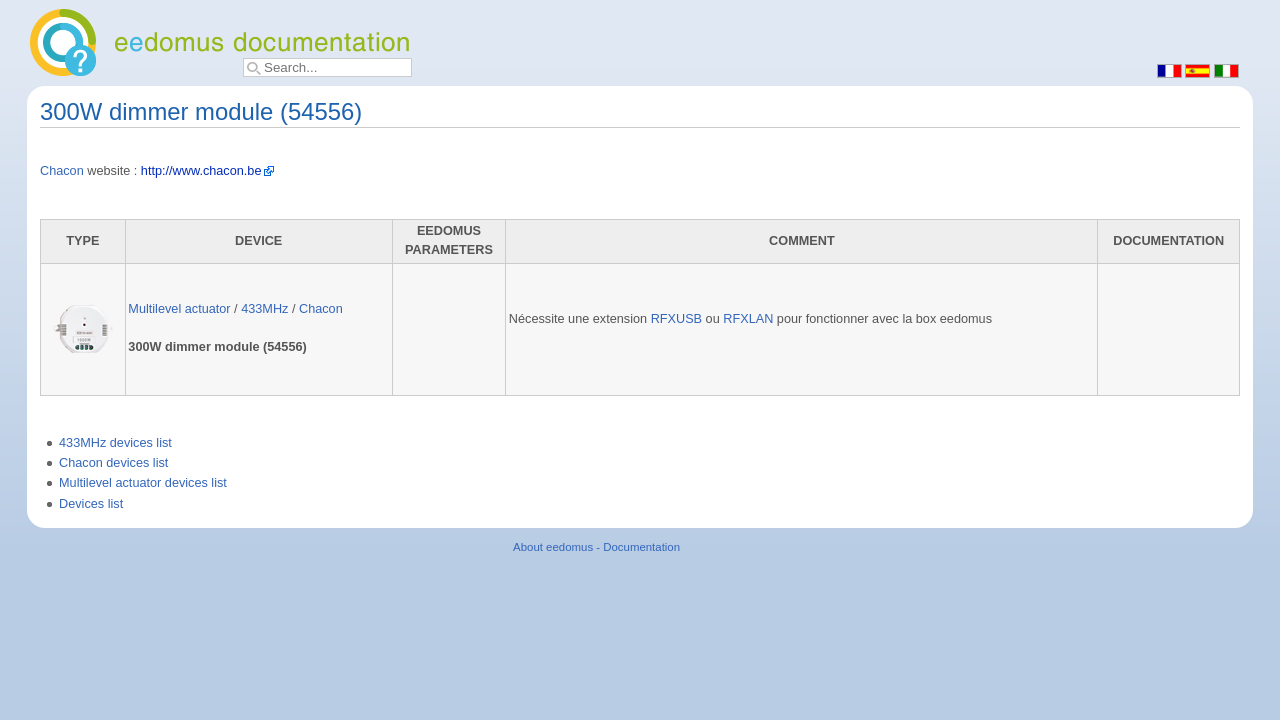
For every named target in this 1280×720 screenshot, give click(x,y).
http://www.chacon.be (201, 171)
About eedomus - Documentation (596, 547)
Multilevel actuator (179, 309)
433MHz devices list (115, 443)
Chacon (62, 171)
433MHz (264, 309)
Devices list (91, 504)
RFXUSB (676, 319)
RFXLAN (748, 319)
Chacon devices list (113, 463)
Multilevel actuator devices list (143, 483)
